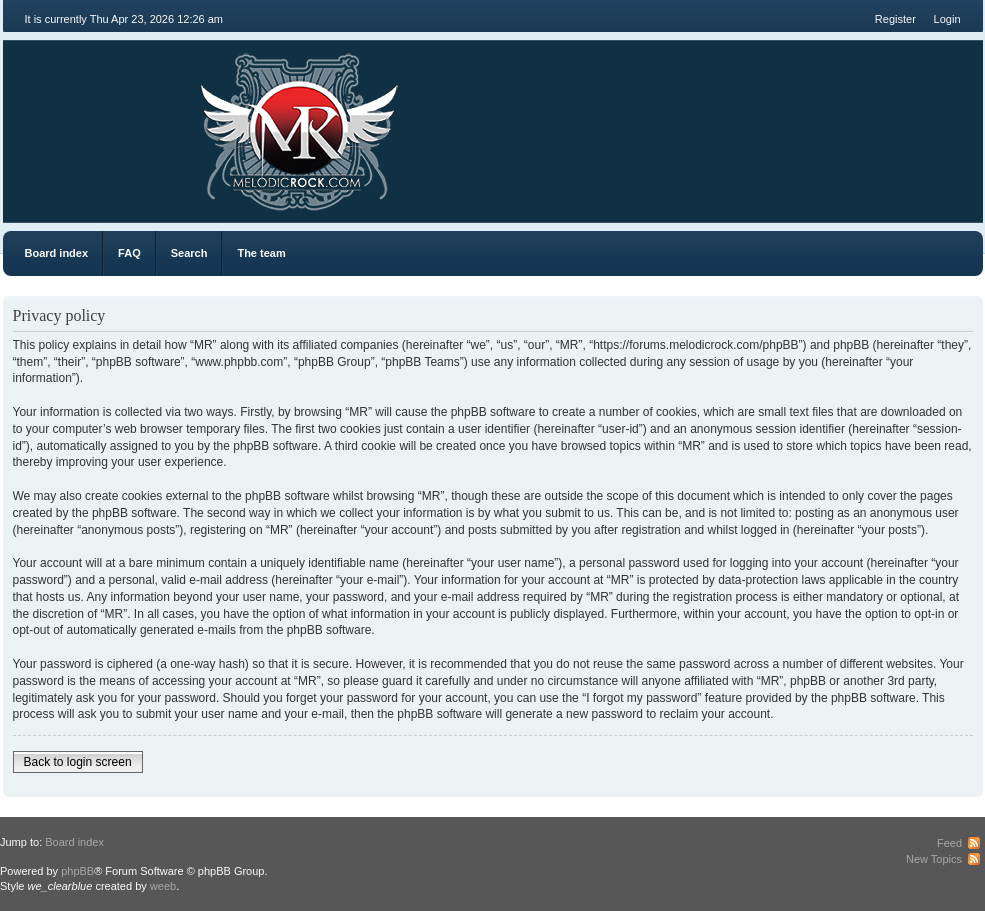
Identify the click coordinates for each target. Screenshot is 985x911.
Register (895, 19)
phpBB (77, 871)
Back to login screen (78, 762)
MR (115, 119)
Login (947, 19)
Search (189, 253)
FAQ (129, 253)
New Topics (934, 859)
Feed (949, 843)
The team (261, 253)
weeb (163, 886)
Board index (57, 253)
